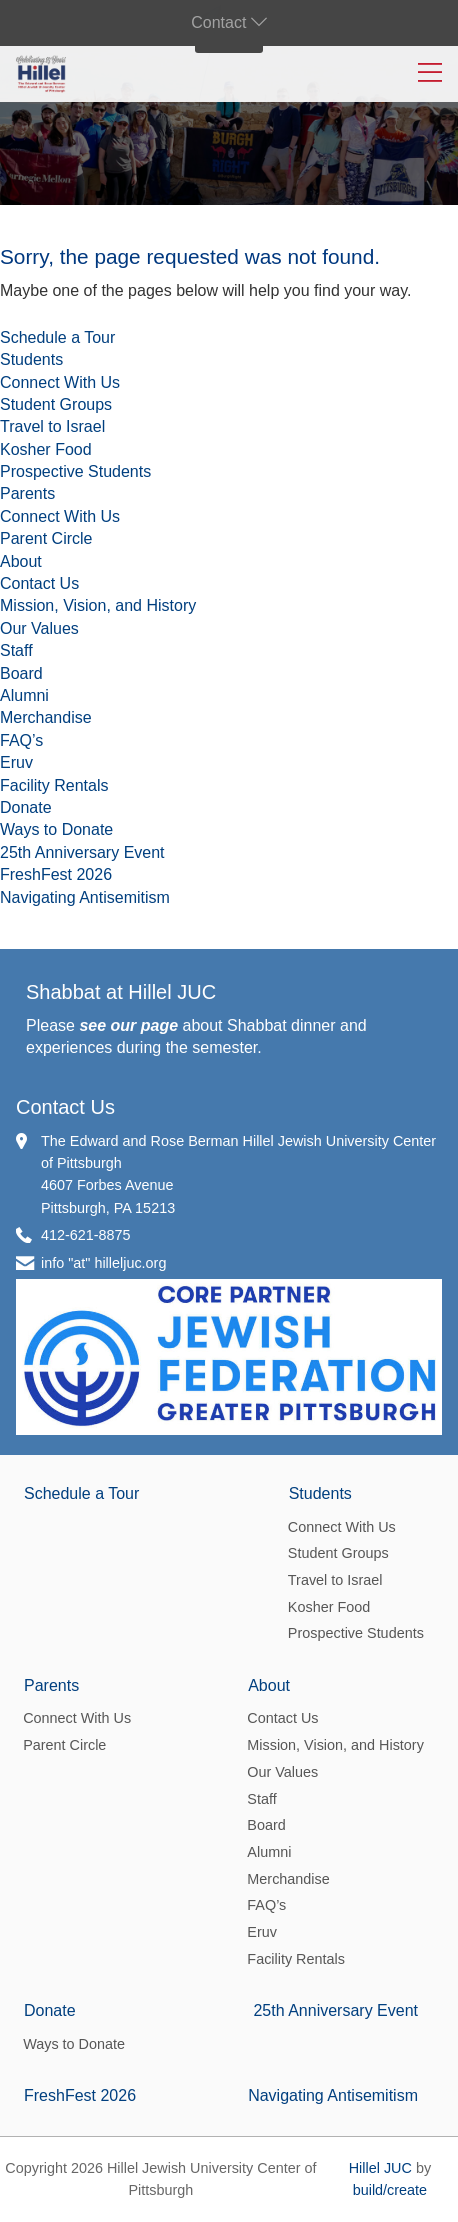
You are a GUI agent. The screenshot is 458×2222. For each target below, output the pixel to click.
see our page (128, 1025)
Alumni (24, 695)
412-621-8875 (86, 1235)
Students (31, 359)
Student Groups (56, 404)
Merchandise (46, 717)
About (21, 561)
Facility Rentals (54, 785)
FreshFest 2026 (56, 874)
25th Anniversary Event (82, 852)
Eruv (16, 762)
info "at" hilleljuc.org (103, 1263)
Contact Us (39, 583)
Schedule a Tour (57, 337)
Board (21, 673)
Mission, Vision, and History (98, 605)
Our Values (39, 628)
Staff (16, 650)
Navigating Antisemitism (85, 897)
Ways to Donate (56, 829)
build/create (390, 2190)
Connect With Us (60, 382)
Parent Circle (46, 538)
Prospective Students (75, 471)
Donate (26, 807)
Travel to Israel (52, 426)
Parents (27, 493)
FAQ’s (21, 740)
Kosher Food (46, 449)
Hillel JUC (380, 2168)
